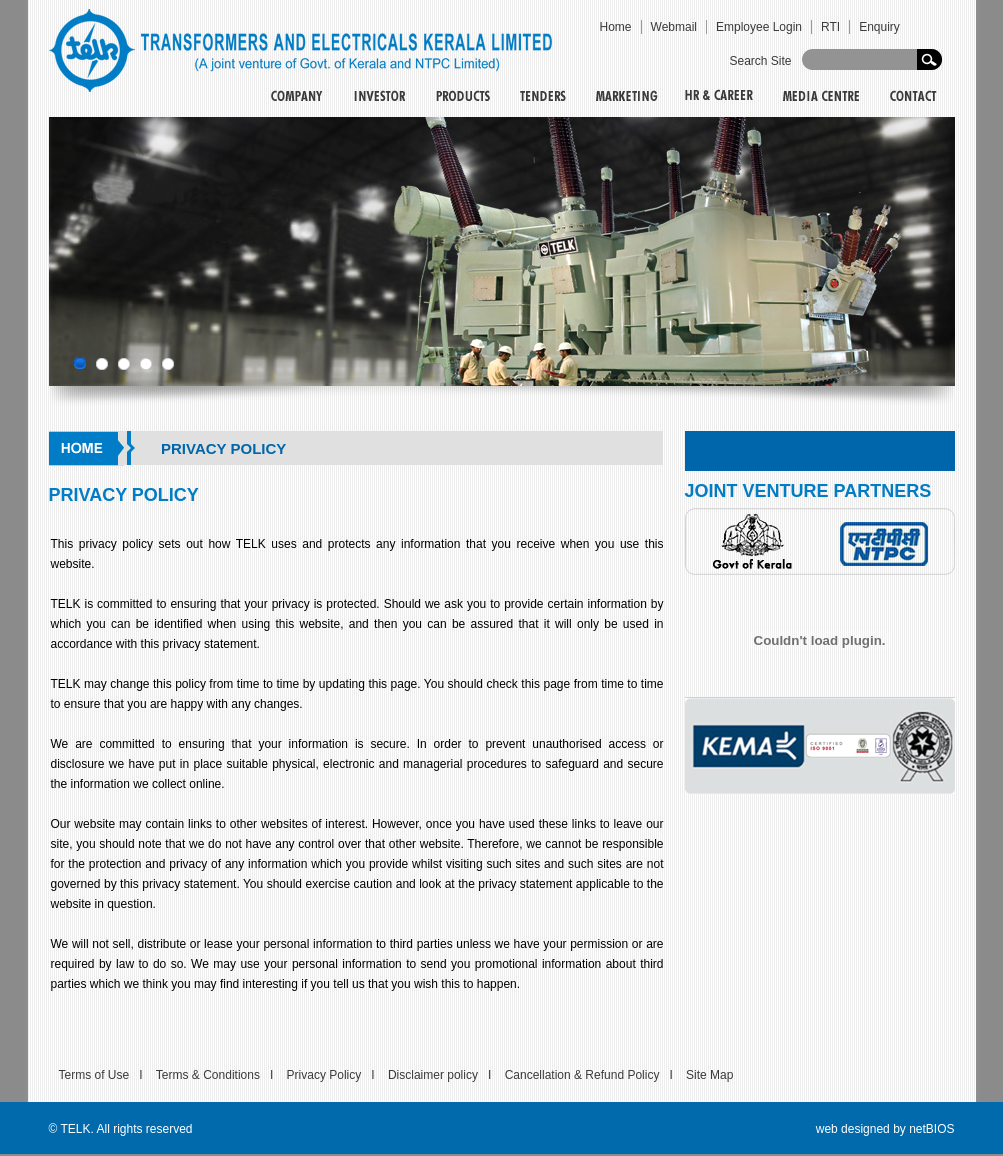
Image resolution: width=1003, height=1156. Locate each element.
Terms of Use (94, 1075)
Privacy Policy (324, 1075)
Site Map (709, 1075)
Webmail (674, 27)
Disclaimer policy (433, 1075)
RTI (830, 27)
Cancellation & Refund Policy (582, 1075)
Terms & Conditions (208, 1075)
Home (616, 27)
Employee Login (759, 27)
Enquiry (879, 27)
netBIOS (931, 1129)
